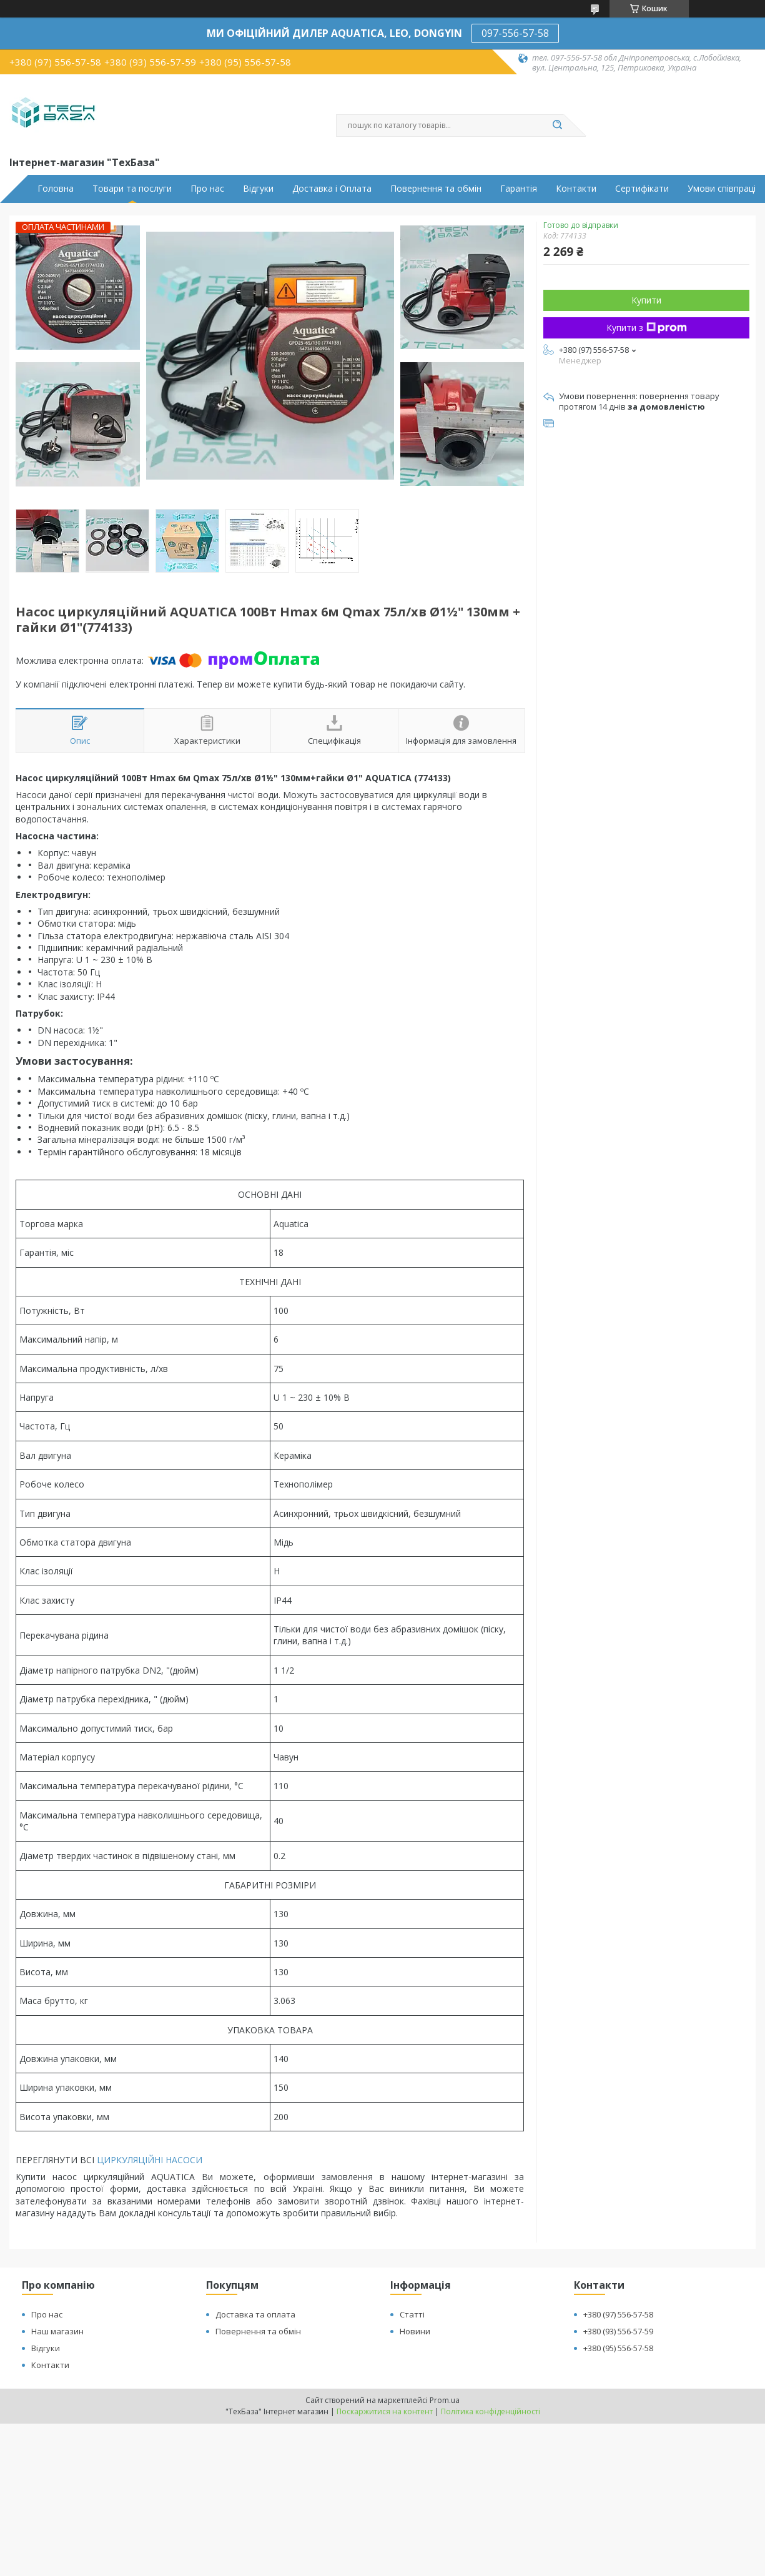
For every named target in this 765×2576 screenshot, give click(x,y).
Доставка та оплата (255, 2314)
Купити (646, 300)
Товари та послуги (132, 188)
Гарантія (518, 188)
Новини (415, 2331)
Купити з (646, 327)
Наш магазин (57, 2331)
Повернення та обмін (435, 188)
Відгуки (258, 188)
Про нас (207, 188)
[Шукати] (557, 125)
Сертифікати (642, 188)
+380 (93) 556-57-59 (618, 2331)
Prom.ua (445, 2400)
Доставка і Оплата (332, 188)
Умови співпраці (722, 188)
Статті (412, 2314)
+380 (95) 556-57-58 (618, 2348)
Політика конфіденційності (490, 2411)
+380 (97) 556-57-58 (618, 2314)
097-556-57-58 (515, 33)
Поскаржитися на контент (385, 2411)
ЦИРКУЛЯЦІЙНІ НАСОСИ (149, 2160)
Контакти (576, 188)
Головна (55, 188)
